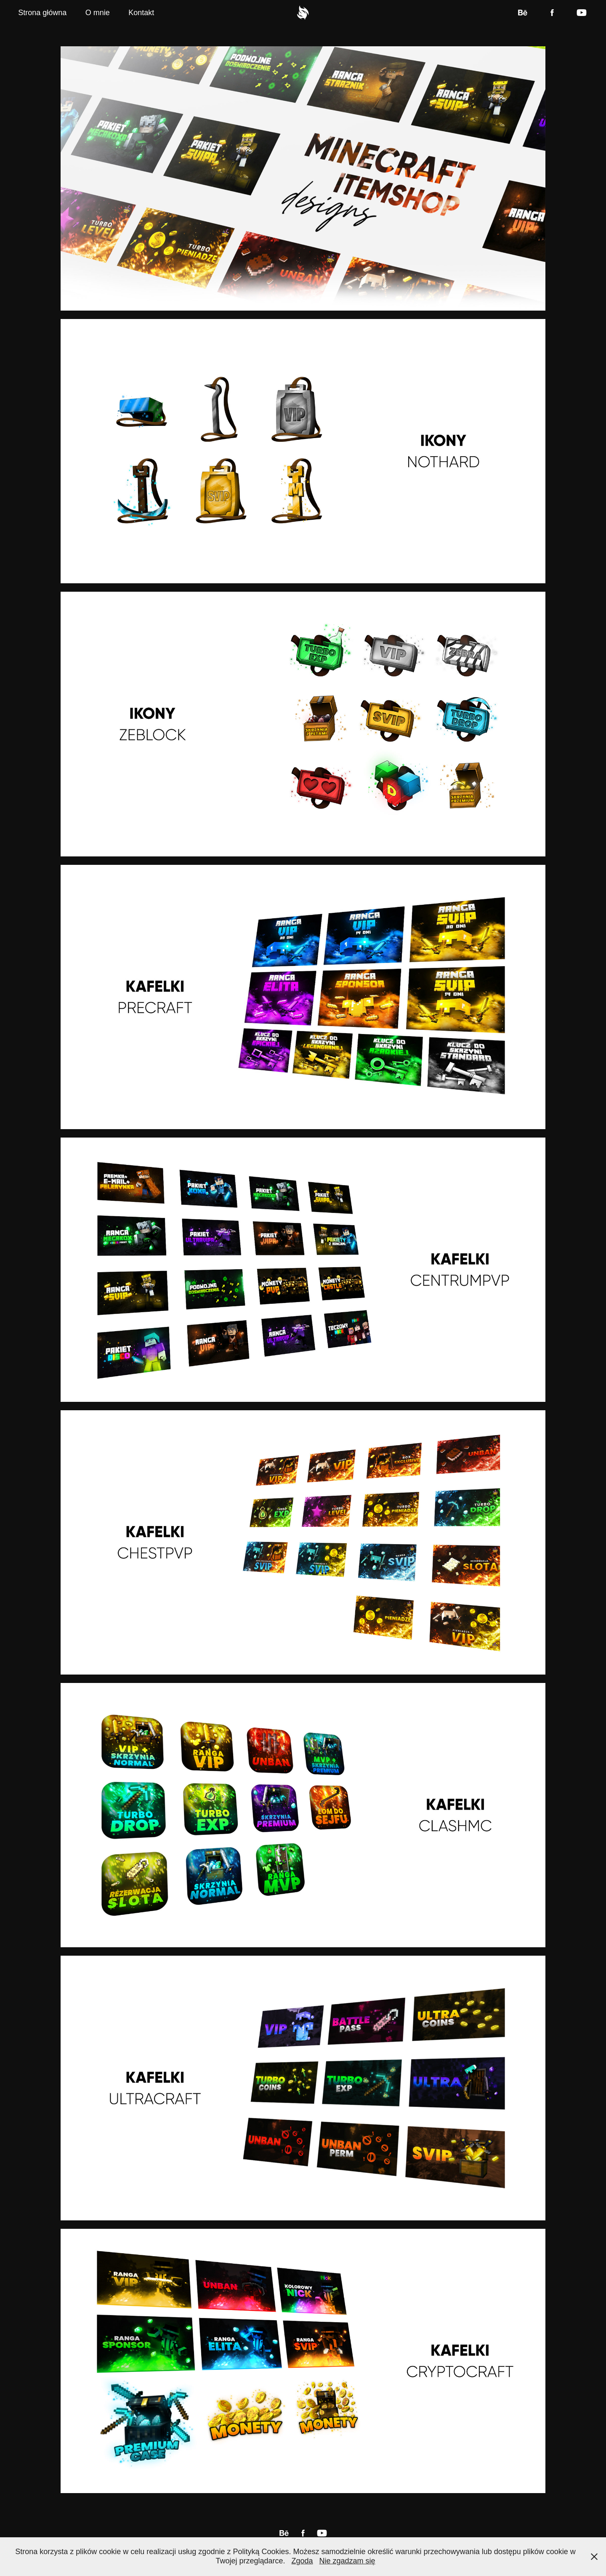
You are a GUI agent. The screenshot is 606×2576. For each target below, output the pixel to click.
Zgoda (302, 2561)
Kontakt (141, 12)
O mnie (97, 12)
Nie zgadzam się (347, 2561)
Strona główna (42, 12)
